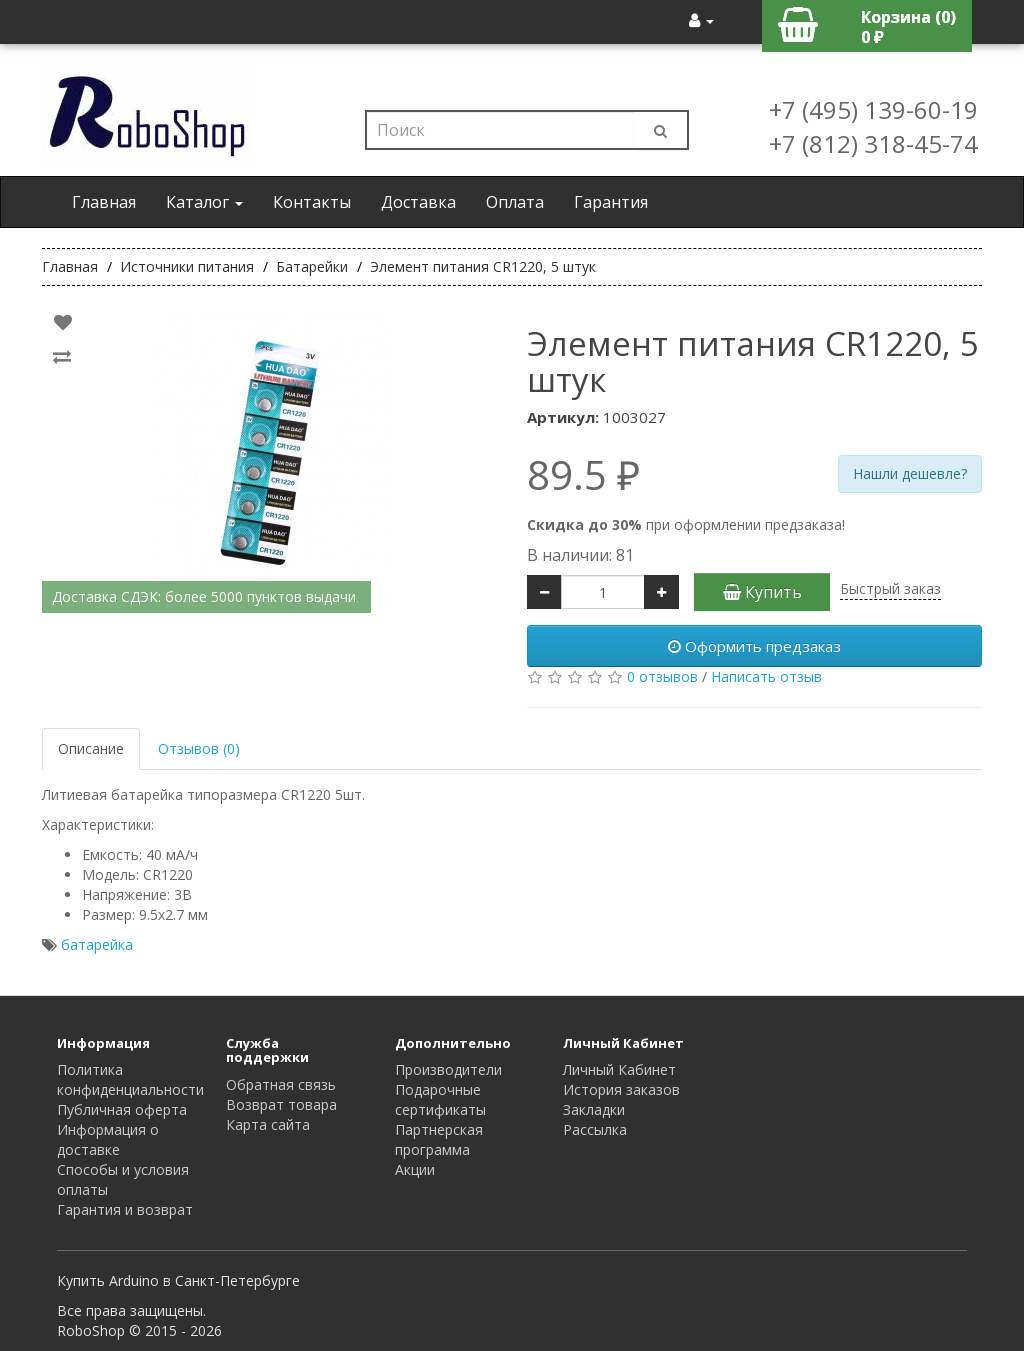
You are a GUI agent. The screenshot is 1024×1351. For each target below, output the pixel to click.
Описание (91, 748)
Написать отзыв (766, 676)
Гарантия (611, 202)
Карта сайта (268, 1124)
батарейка (97, 944)
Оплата (515, 202)
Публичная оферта (122, 1109)
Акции (415, 1169)
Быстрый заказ (890, 588)
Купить (762, 592)
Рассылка (595, 1129)
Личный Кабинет (619, 1069)
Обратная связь (281, 1084)
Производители (448, 1069)
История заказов (621, 1089)
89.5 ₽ (583, 475)
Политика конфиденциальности (130, 1079)
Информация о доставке (108, 1139)
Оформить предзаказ (754, 646)
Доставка (418, 202)
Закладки (594, 1109)
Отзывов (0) (199, 748)
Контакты (312, 202)
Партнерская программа (439, 1139)
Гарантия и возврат (125, 1209)
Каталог (204, 202)
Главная (104, 202)
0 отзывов (662, 676)
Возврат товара (281, 1104)
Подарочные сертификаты (440, 1099)
